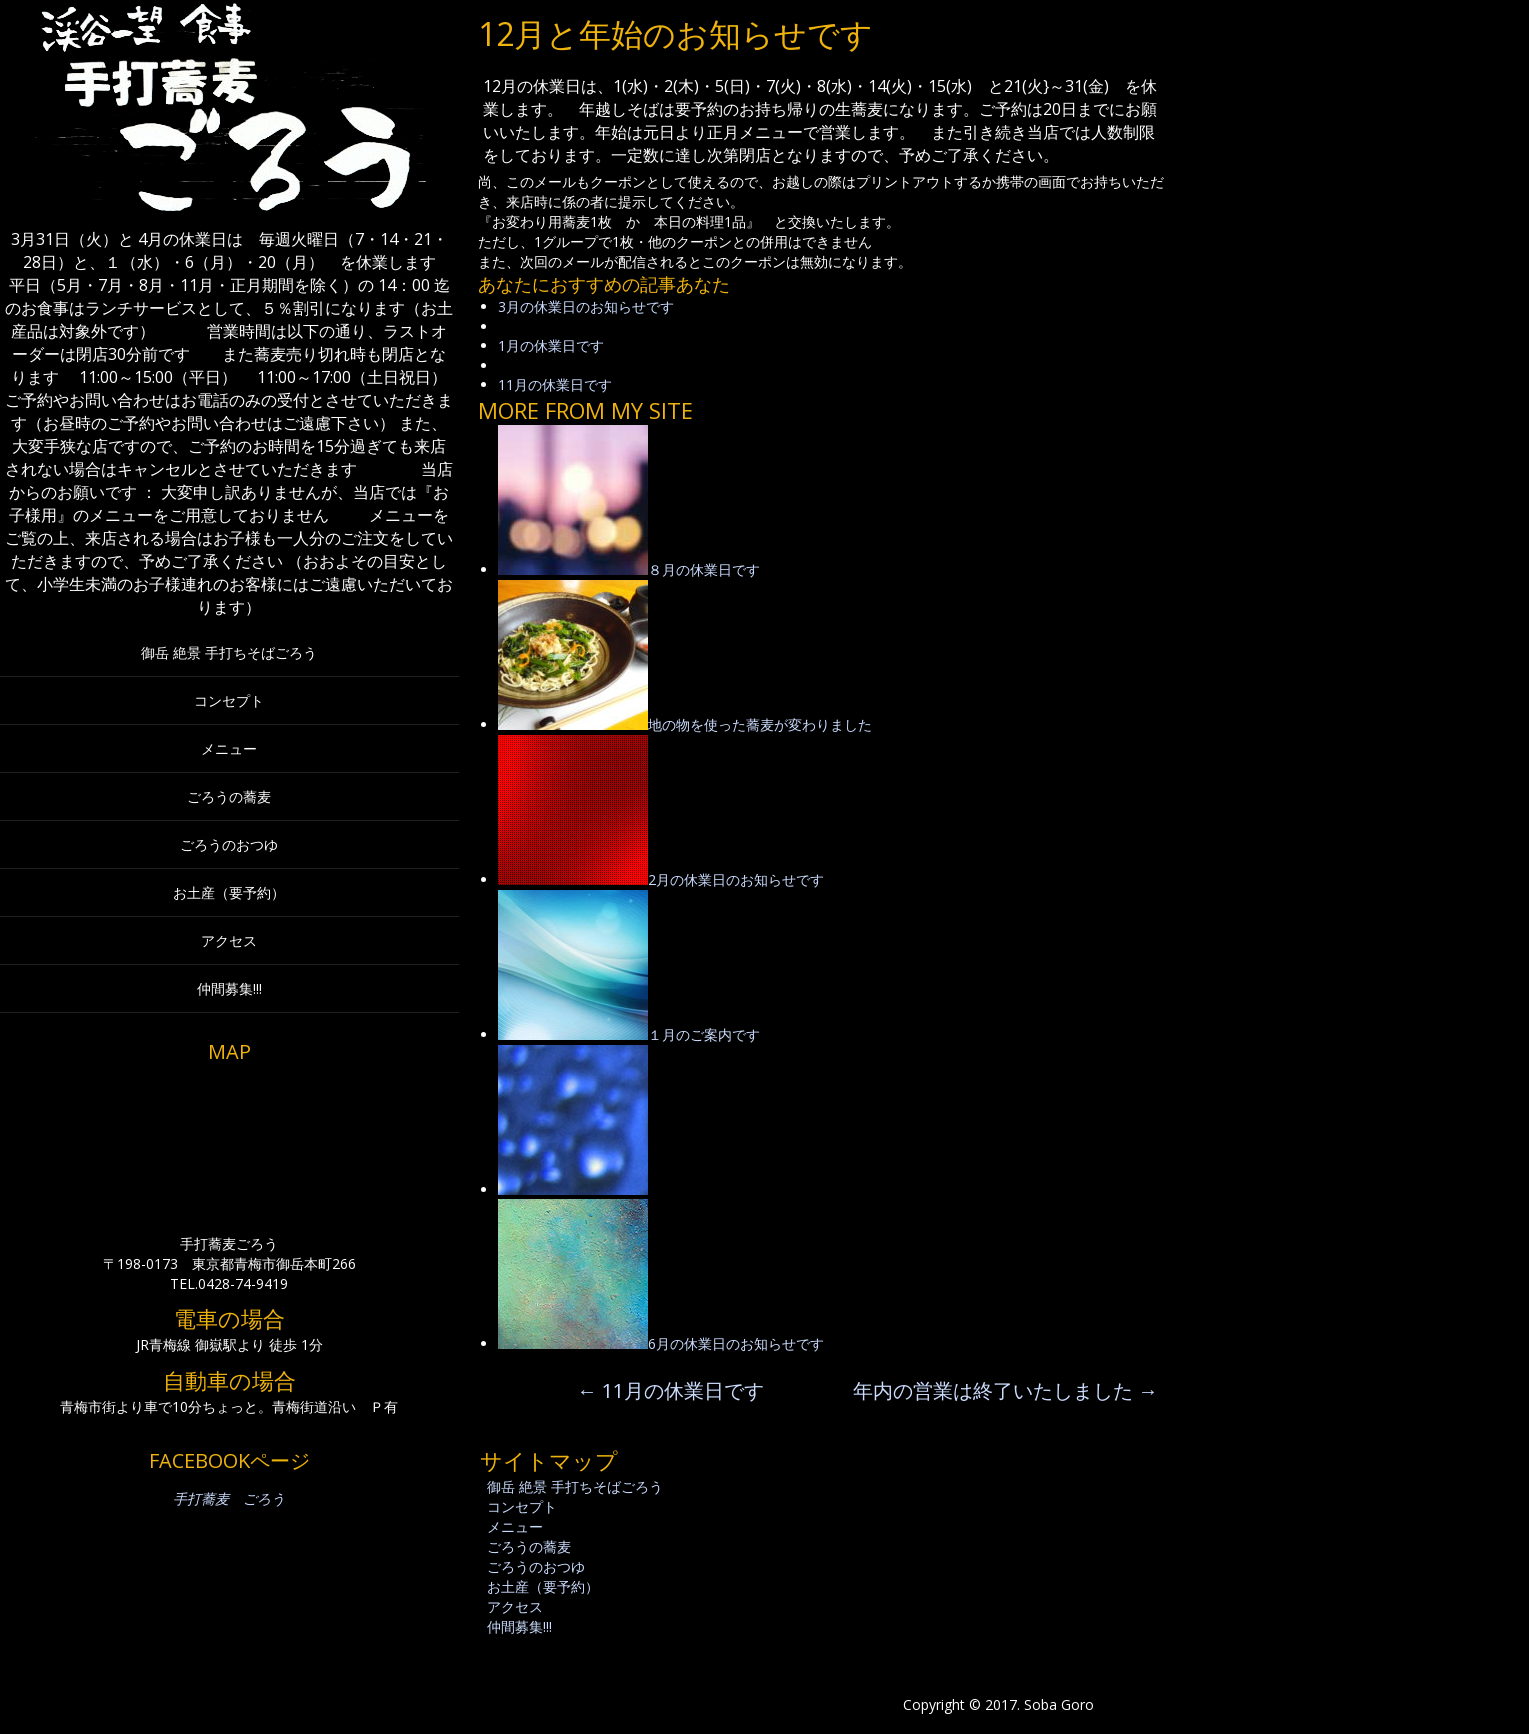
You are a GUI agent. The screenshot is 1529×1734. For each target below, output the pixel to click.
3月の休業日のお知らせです (586, 306)
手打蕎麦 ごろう (229, 1498)
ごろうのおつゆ (229, 844)
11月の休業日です (555, 384)
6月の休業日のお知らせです (736, 1343)
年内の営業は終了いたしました (1005, 1390)
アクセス (229, 940)
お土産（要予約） (229, 892)
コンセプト (229, 700)
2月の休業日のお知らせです (736, 879)
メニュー (229, 748)
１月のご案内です (704, 1034)
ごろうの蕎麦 (229, 796)
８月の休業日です (704, 569)
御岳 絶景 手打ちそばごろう (229, 652)
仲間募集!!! (229, 988)
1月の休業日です (551, 345)
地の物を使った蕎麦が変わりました (760, 724)
